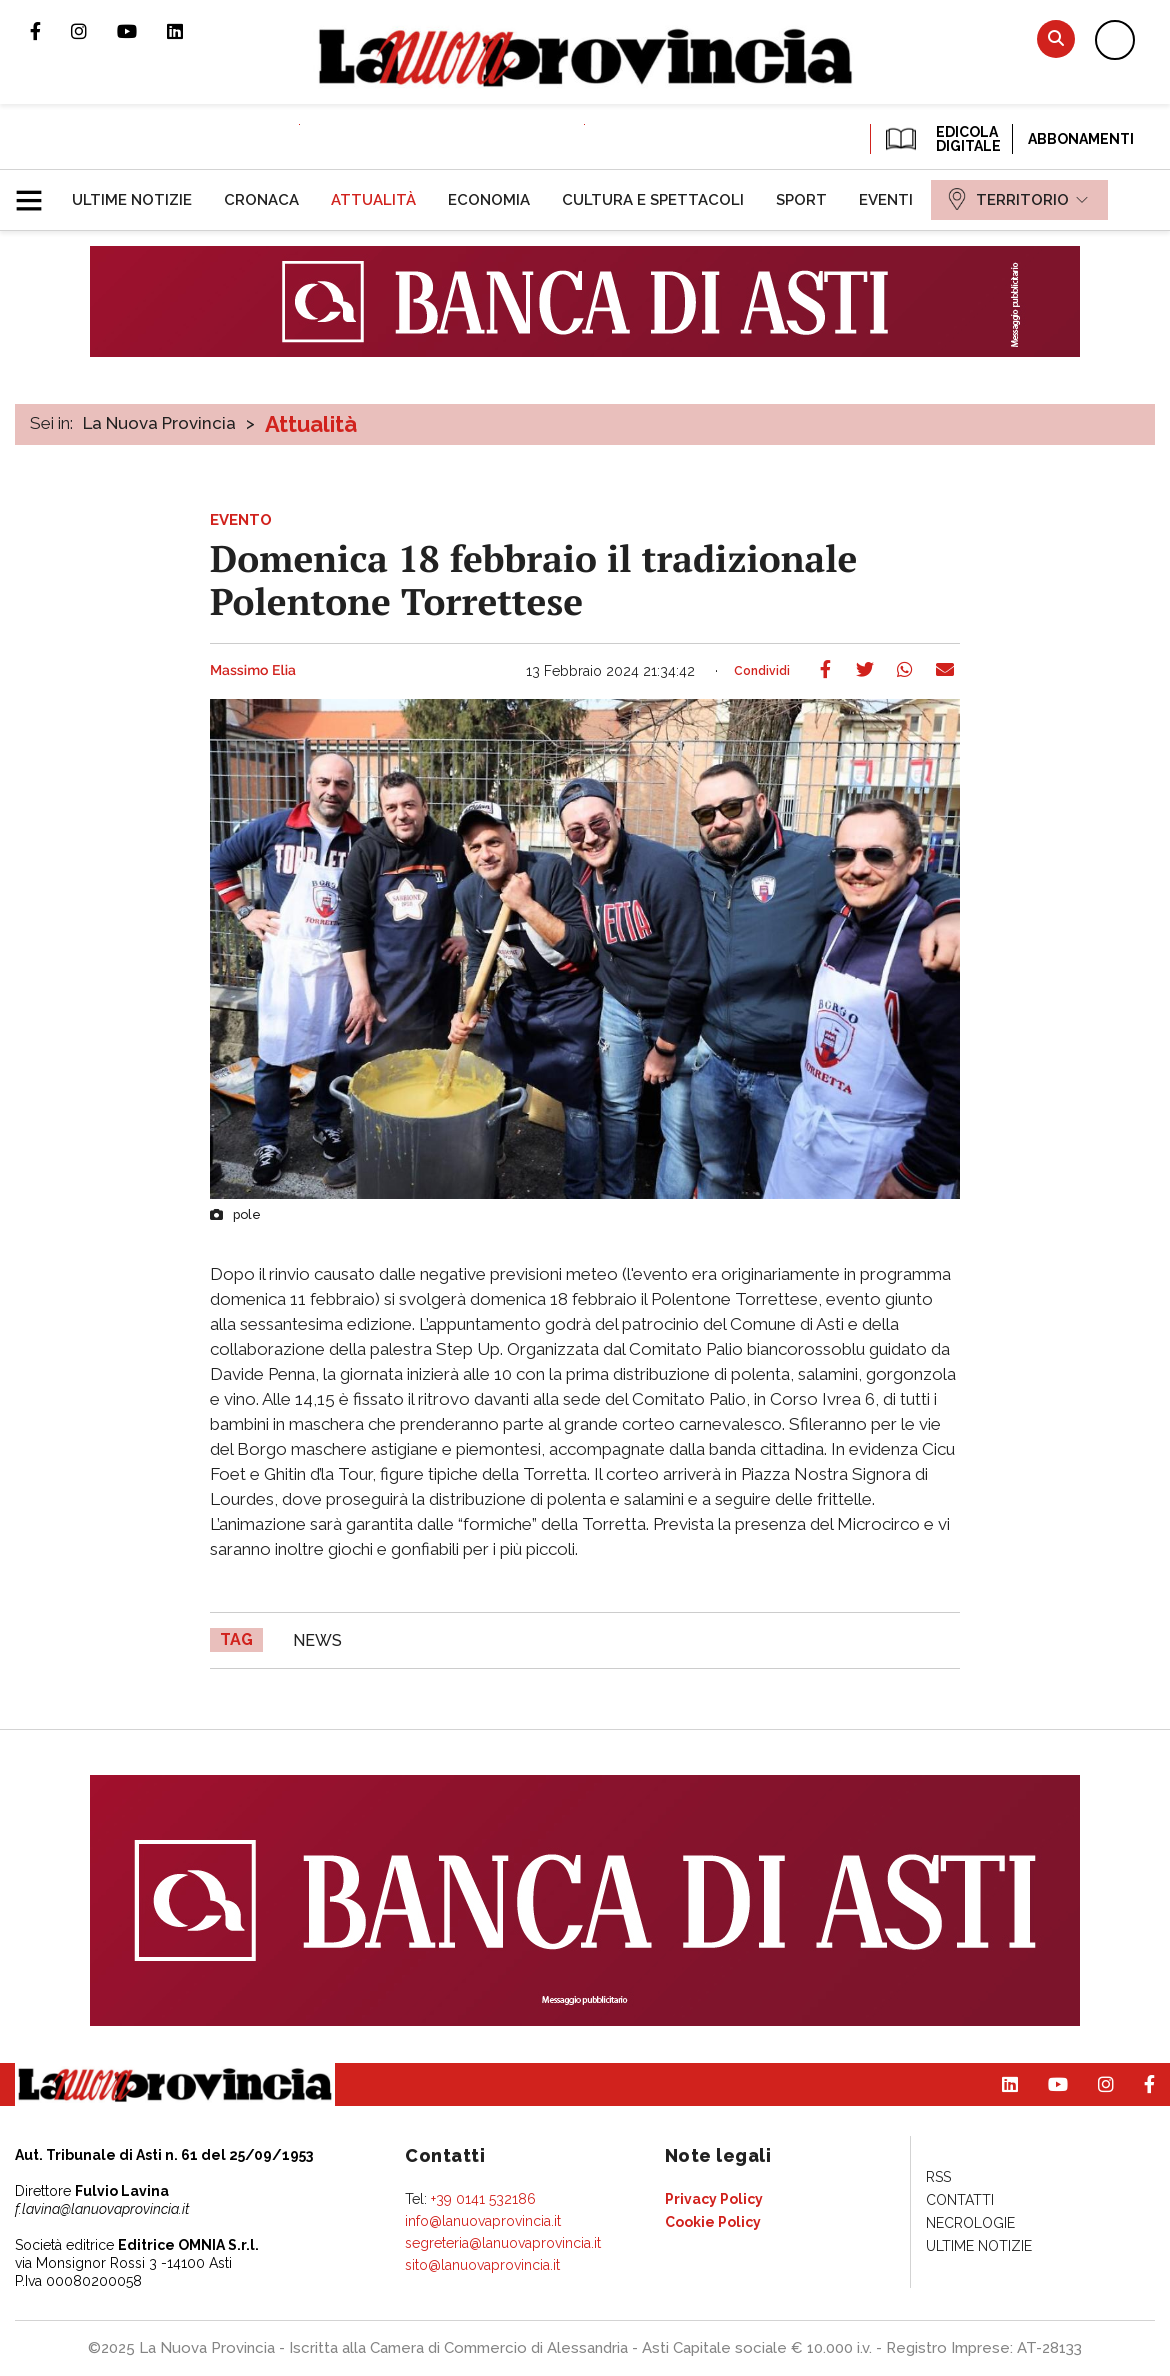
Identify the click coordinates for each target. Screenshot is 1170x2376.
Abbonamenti (1081, 139)
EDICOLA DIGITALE (941, 139)
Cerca (1056, 38)
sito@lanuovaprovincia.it (482, 2265)
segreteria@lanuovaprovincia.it (503, 2243)
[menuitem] (132, 200)
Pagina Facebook (50, 31)
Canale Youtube (142, 31)
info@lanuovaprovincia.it (483, 2221)
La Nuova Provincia (159, 423)
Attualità (311, 424)
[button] (36, 192)
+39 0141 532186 (483, 2199)
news (317, 1640)
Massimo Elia (253, 671)
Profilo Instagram (94, 31)
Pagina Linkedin (190, 31)
